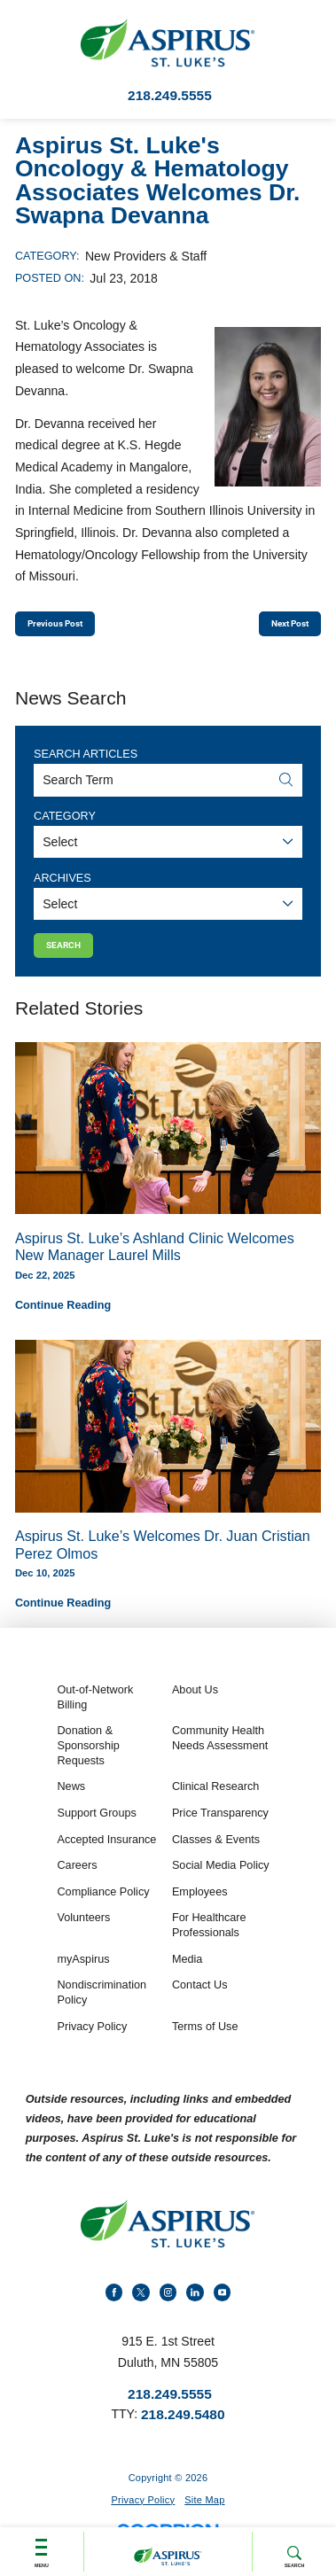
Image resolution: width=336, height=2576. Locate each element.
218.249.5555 (170, 95)
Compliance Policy (103, 1912)
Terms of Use (205, 2047)
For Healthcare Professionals (209, 1945)
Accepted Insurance (106, 1860)
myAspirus (83, 1979)
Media (187, 1979)
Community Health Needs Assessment (220, 1758)
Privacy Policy (92, 2047)
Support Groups (96, 1833)
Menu (41, 2546)
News (71, 1807)
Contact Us (200, 2005)
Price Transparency (220, 1833)
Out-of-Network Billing (95, 1718)
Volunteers (83, 1938)
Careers (77, 1885)
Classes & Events (216, 1860)
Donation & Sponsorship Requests (88, 1766)
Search (294, 2549)
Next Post (276, 628)
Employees (200, 1912)
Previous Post (71, 628)
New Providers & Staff (146, 256)
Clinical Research (215, 1807)
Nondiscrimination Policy (101, 2013)
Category (65, 825)
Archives (62, 887)
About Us (195, 1710)
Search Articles (85, 764)
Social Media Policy (221, 1885)
